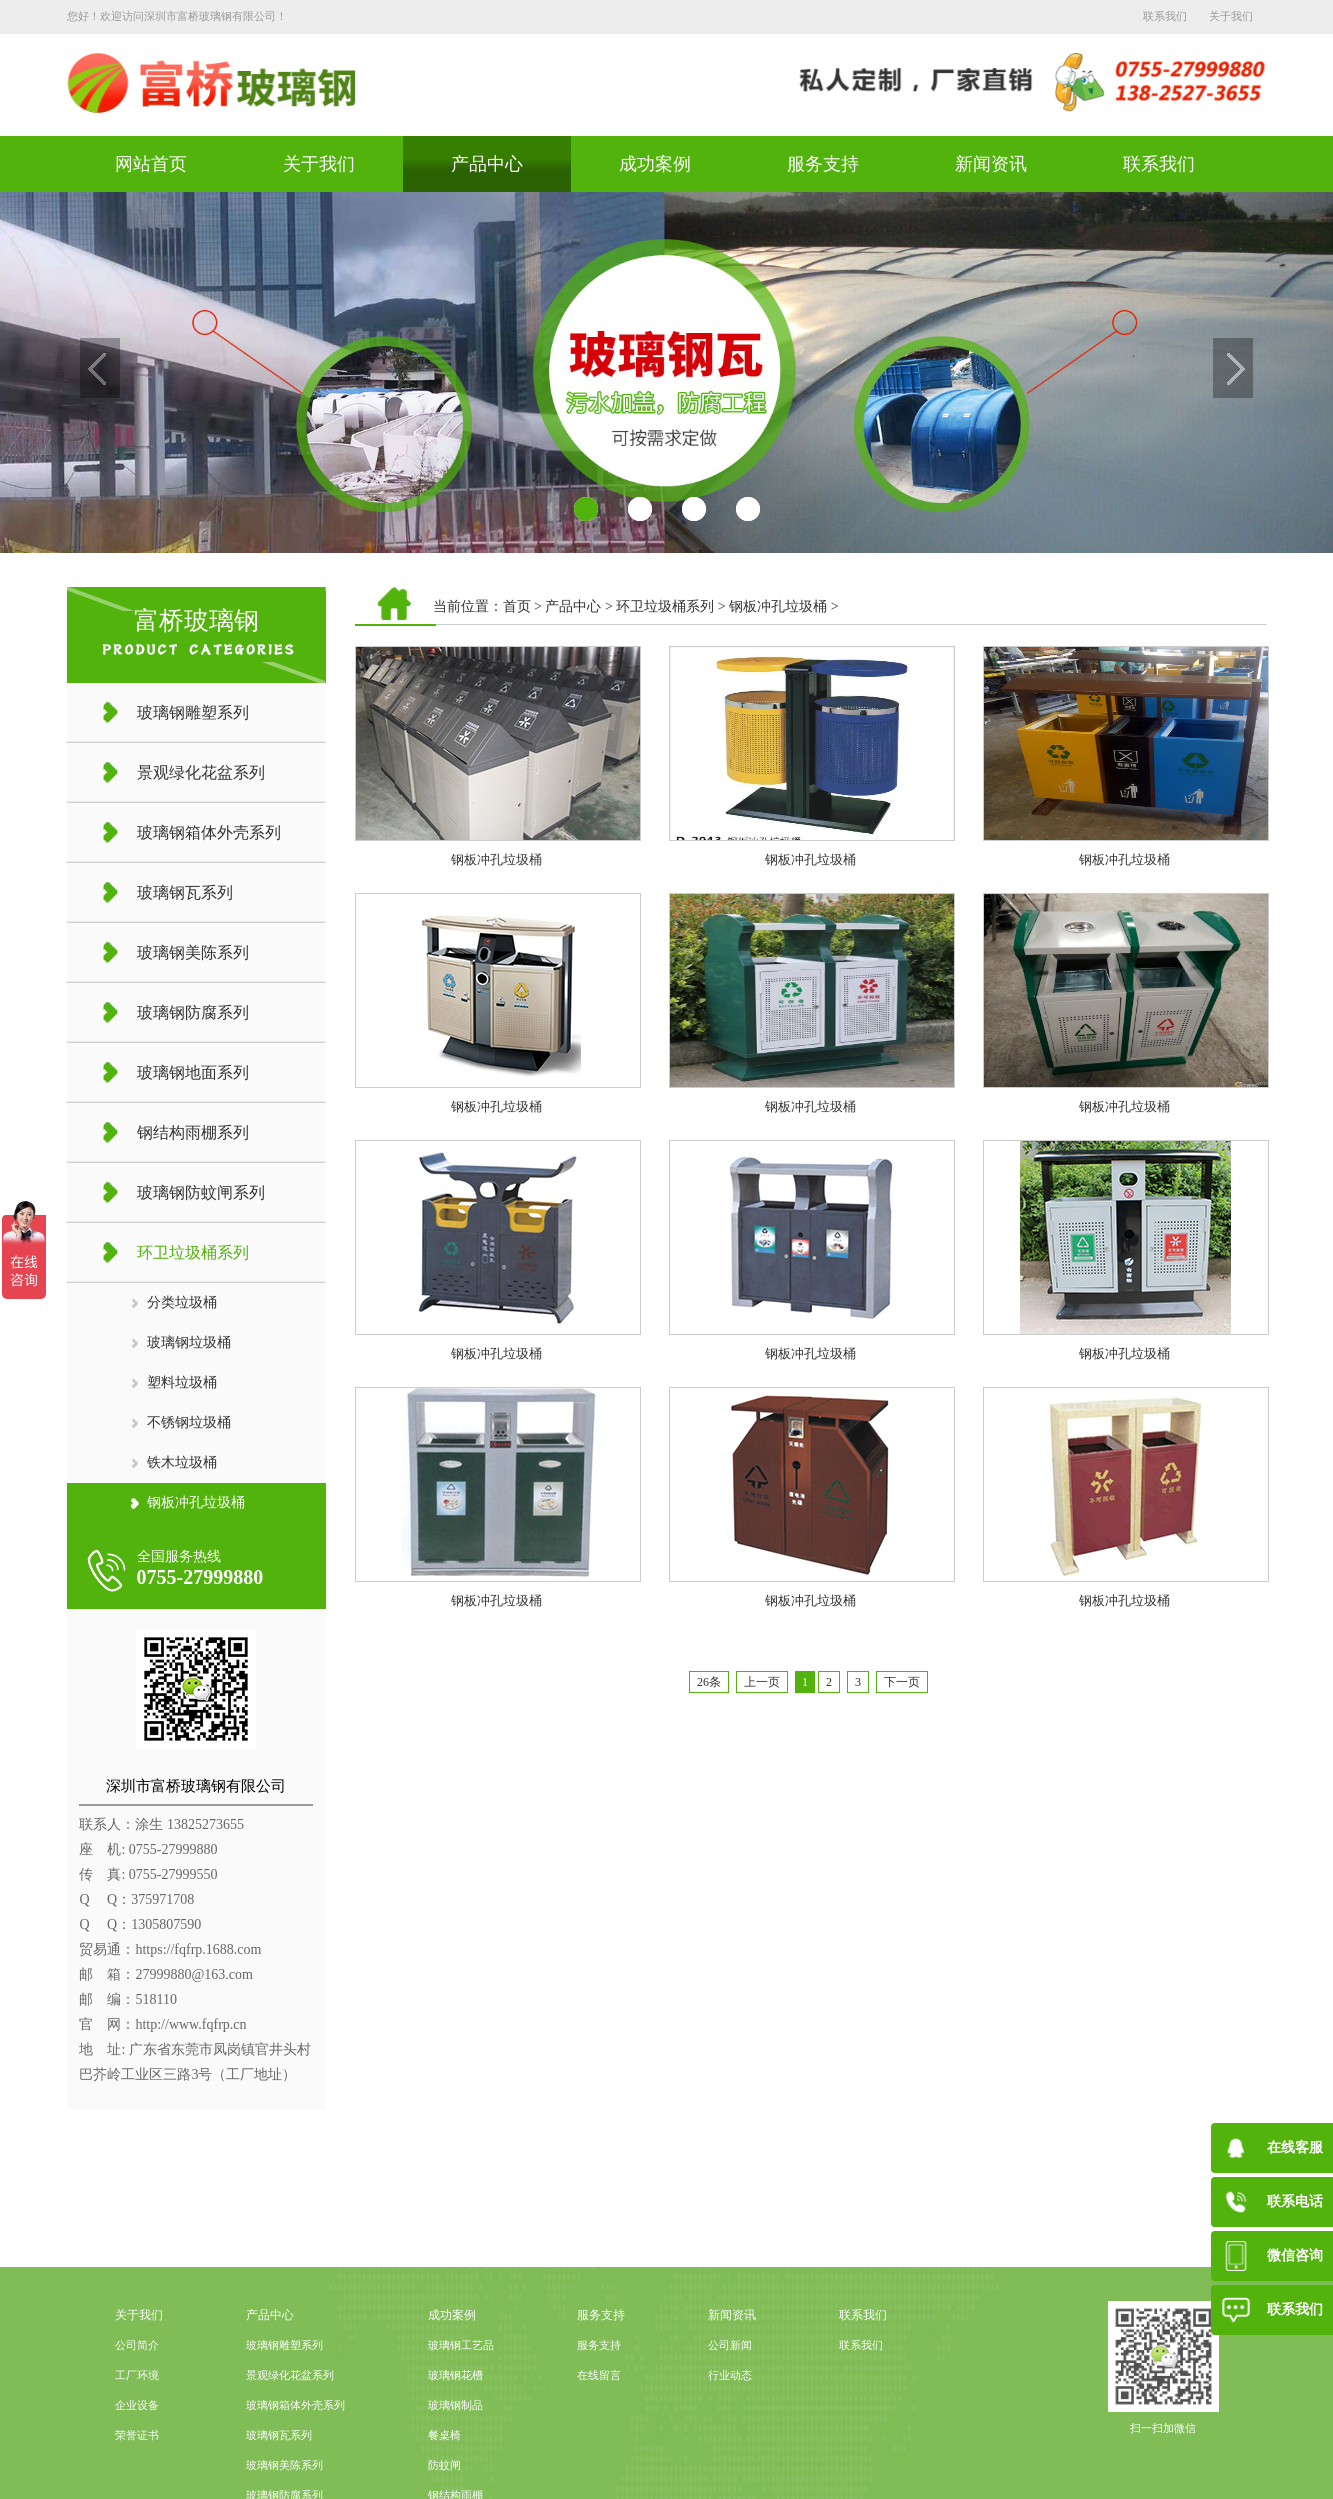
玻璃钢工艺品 (461, 2426)
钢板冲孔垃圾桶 (196, 1502)
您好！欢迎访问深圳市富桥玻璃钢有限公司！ (177, 16)
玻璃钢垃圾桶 (189, 1342)
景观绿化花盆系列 (290, 2456)
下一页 (902, 1682)
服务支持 (823, 164)
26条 (709, 1682)
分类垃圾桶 (182, 1302)
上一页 (762, 1682)
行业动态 (730, 2456)
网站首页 (151, 164)
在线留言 (599, 2456)
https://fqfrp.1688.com (198, 1949)
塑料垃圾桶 (182, 1382)
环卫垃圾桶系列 (665, 606)
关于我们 (1231, 16)
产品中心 (487, 164)
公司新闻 (730, 2426)
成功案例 (655, 164)
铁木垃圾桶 (182, 1462)
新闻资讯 (991, 164)
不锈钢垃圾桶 (189, 1422)
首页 (517, 606)
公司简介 (137, 2426)
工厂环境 (137, 2456)
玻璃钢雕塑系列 (284, 2426)
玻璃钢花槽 (455, 2456)
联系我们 (1165, 16)
